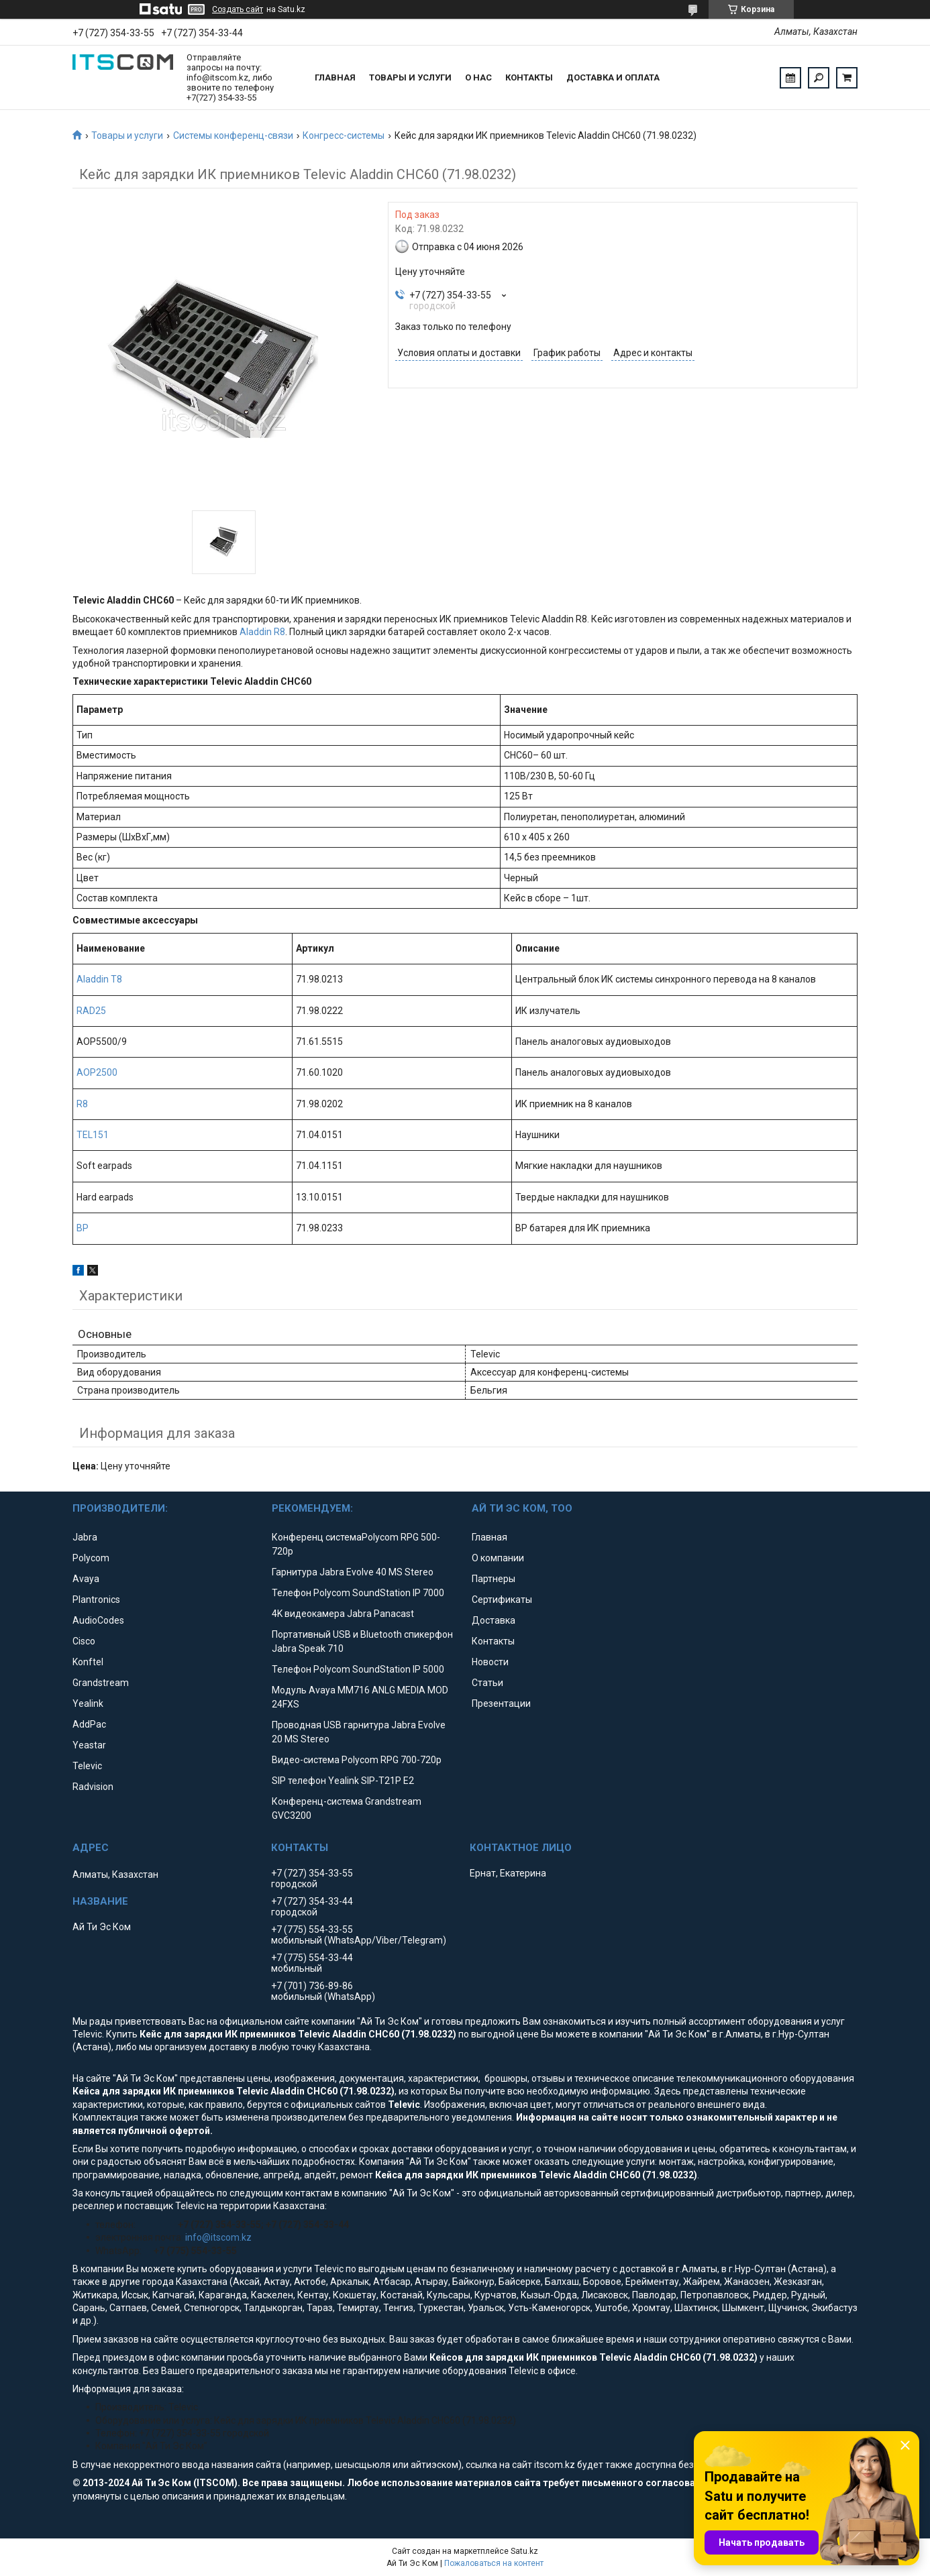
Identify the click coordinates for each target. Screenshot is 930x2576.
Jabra (84, 1537)
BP (82, 1228)
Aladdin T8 (99, 979)
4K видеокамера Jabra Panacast (343, 1613)
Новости (490, 1662)
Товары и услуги (410, 77)
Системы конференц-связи (233, 135)
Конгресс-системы (343, 135)
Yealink (87, 1703)
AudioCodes (98, 1620)
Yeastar (89, 1745)
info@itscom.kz (218, 2237)
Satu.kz (524, 2551)
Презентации (501, 1703)
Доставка (493, 1620)
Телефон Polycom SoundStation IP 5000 (358, 1669)
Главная (335, 77)
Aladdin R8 (262, 631)
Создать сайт (237, 9)
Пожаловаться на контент (494, 2563)
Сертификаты (502, 1599)
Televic (87, 1765)
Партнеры (493, 1578)
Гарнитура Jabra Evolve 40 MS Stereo (352, 1572)
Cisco (83, 1641)
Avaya (85, 1578)
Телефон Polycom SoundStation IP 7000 (358, 1592)
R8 (82, 1104)
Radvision (92, 1786)
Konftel (87, 1662)
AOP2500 (96, 1072)
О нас (478, 77)
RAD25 (91, 1010)
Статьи (487, 1682)
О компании (498, 1558)
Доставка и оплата (613, 77)
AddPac (89, 1724)
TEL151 (92, 1134)
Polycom (90, 1558)
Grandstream (100, 1682)
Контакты (529, 77)
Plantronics (96, 1599)
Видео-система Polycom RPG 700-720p (357, 1759)
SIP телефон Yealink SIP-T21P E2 (343, 1780)
